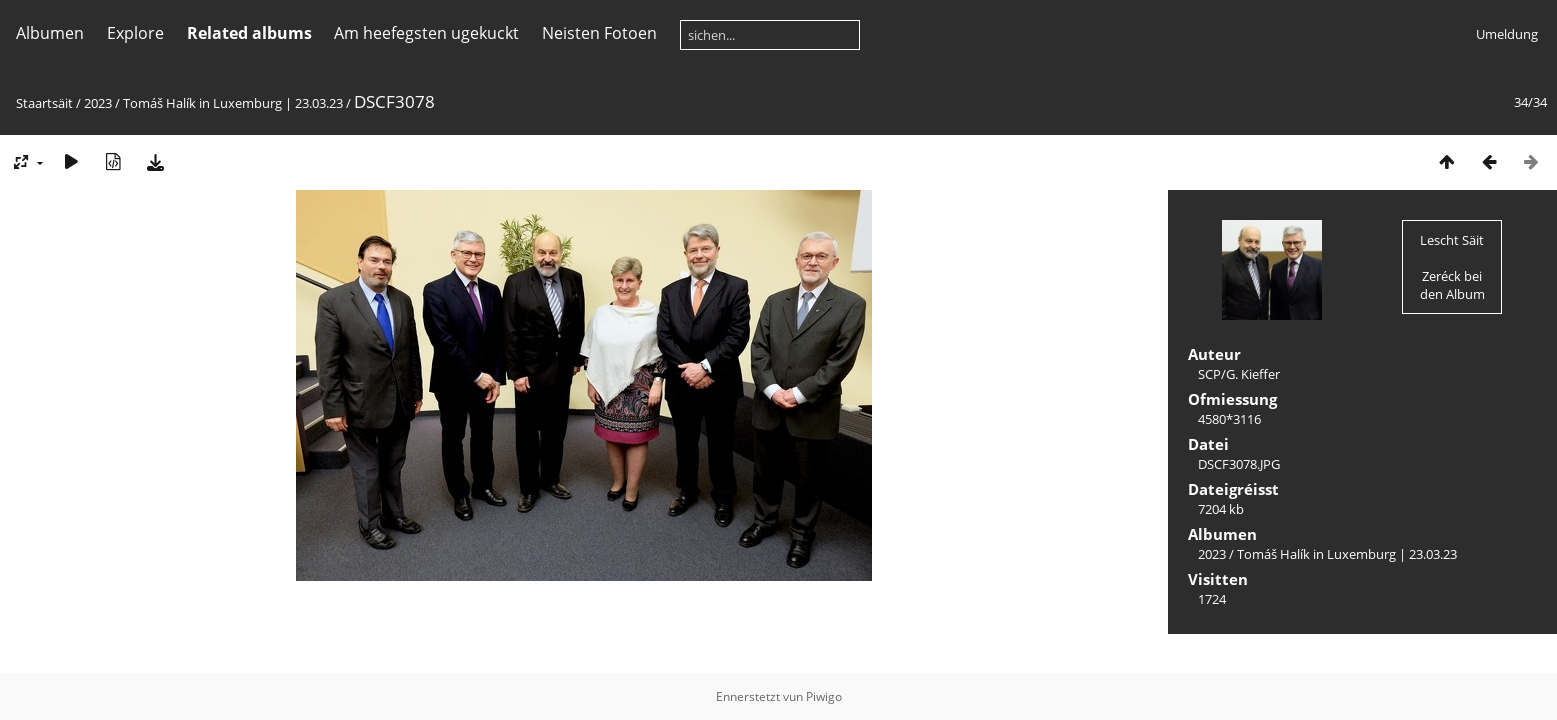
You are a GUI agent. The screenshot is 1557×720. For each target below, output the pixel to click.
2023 (98, 103)
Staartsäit (44, 103)
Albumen (50, 33)
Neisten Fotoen (599, 33)
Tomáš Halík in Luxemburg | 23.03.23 (233, 103)
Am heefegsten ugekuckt (426, 33)
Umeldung (1507, 34)
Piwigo (824, 696)
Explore (135, 33)
